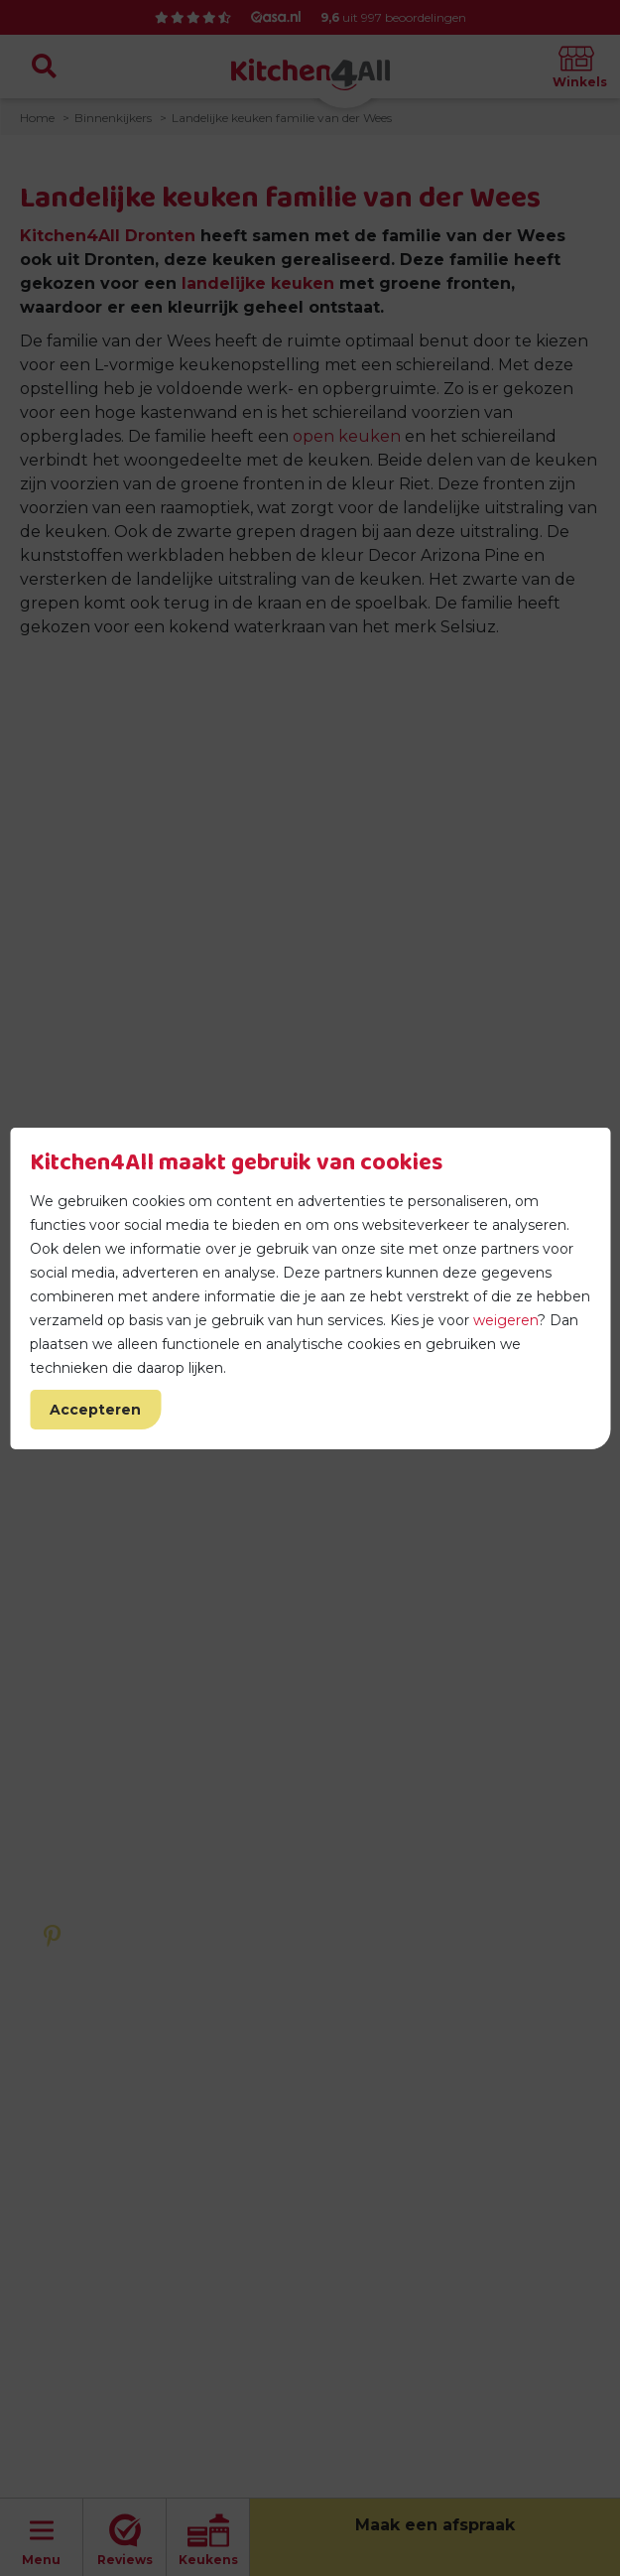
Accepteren (95, 1410)
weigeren (505, 1320)
